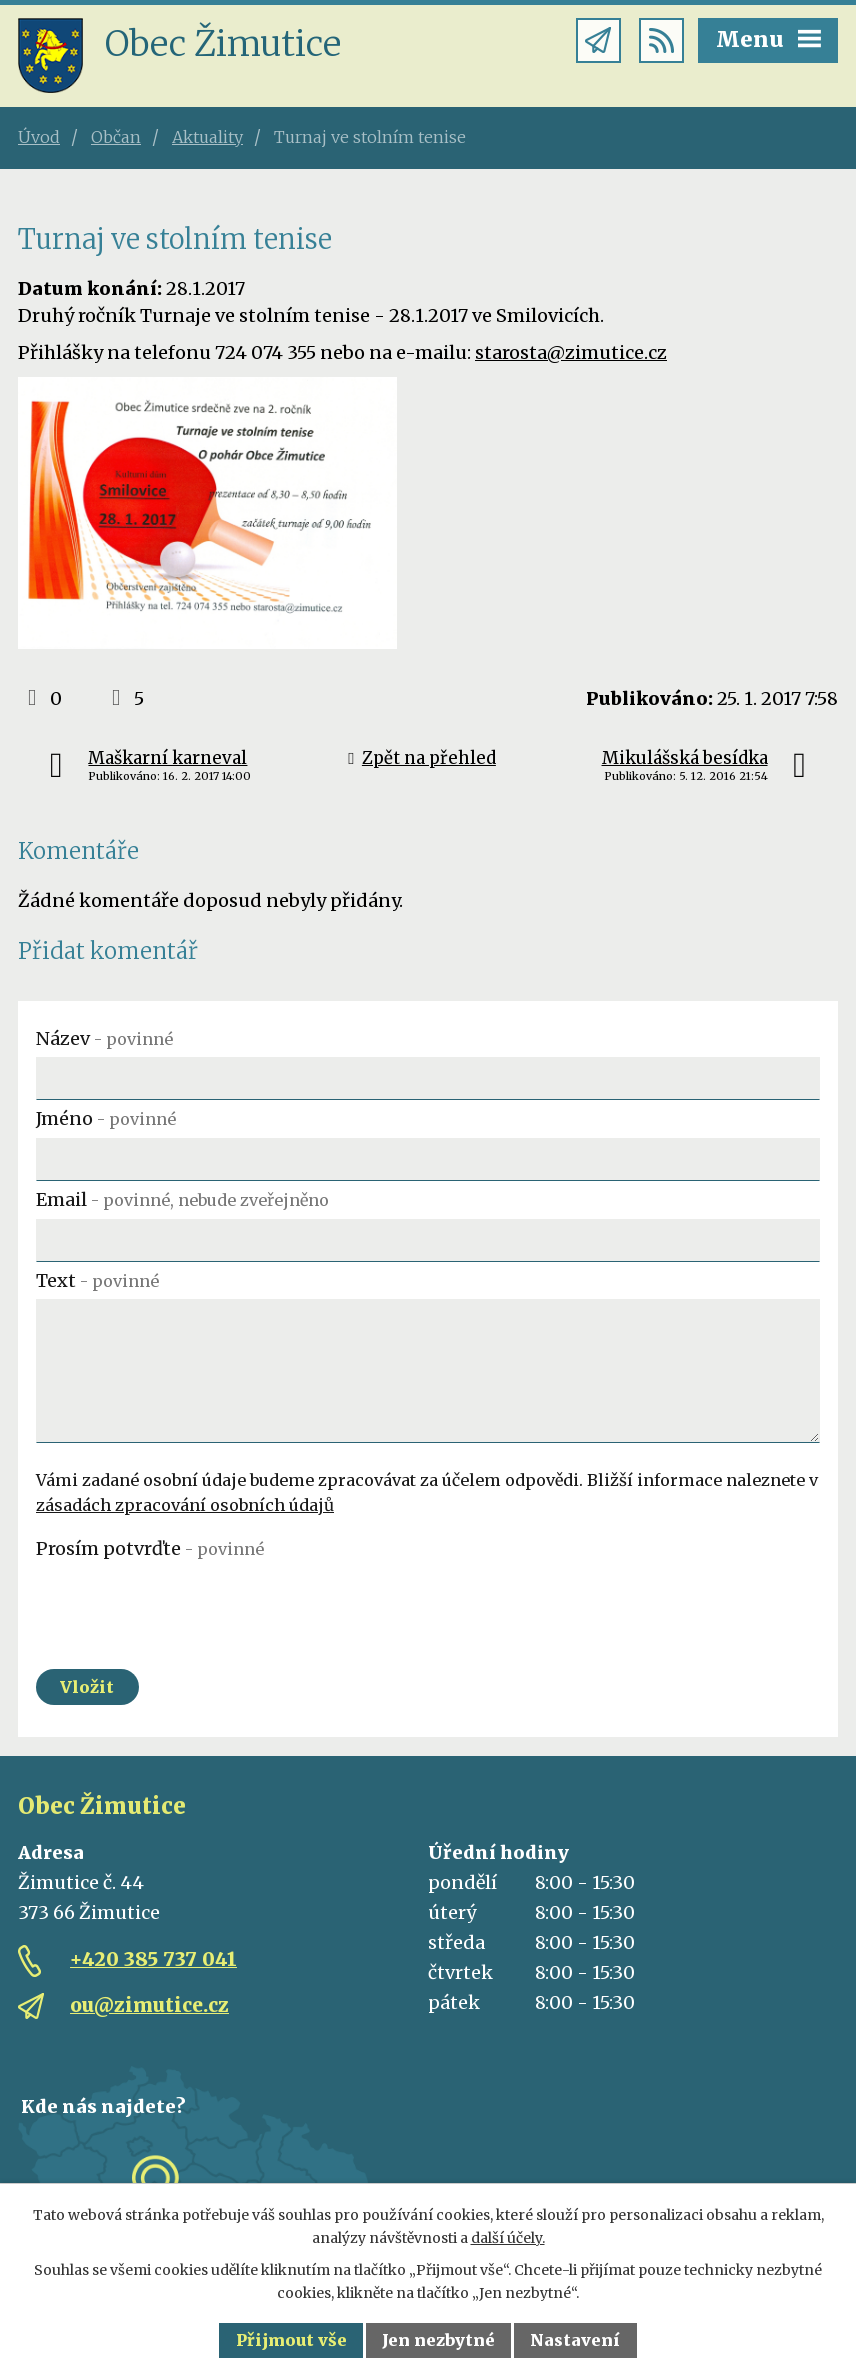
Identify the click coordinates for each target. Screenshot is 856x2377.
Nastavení (575, 2340)
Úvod (39, 137)
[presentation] (188, 1606)
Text (97, 1280)
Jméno (106, 1118)
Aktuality (207, 137)
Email (182, 1199)
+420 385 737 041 (153, 1959)
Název (104, 1038)
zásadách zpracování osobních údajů (185, 1505)
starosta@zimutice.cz (571, 352)
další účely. (508, 2238)
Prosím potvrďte (150, 1548)
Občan (116, 137)
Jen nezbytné (438, 2340)
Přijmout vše (291, 2340)
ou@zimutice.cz (149, 2005)
